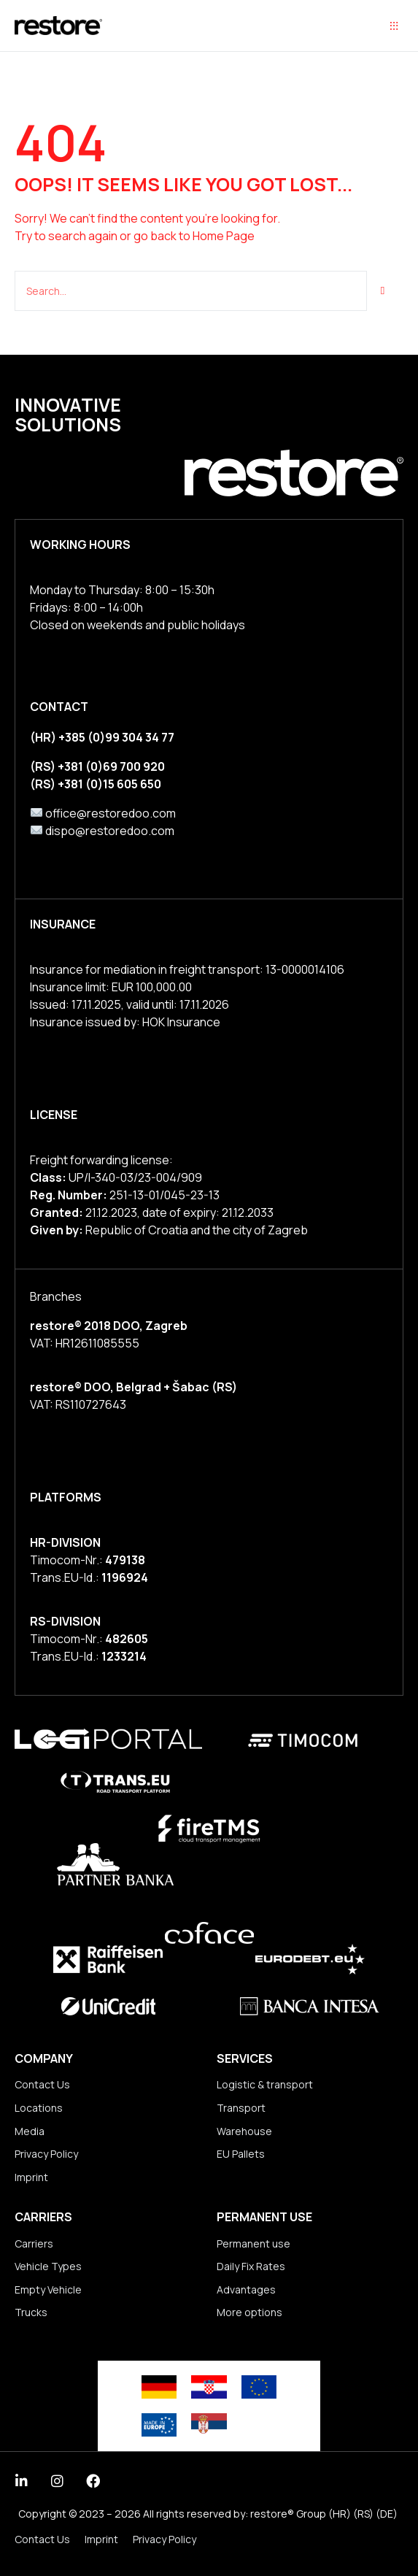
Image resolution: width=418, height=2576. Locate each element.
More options (249, 2312)
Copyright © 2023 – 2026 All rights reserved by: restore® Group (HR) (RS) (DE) (208, 2514)
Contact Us (42, 2084)
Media (29, 2131)
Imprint (31, 2177)
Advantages (246, 2289)
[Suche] (383, 291)
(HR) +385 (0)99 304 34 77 (102, 737)
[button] (394, 26)
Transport (241, 2108)
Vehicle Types (48, 2266)
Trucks (31, 2312)
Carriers (34, 2243)
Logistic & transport (265, 2084)
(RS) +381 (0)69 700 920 (97, 766)
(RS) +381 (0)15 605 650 (95, 784)
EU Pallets (241, 2154)
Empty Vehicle (48, 2289)
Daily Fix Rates (251, 2266)
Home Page (224, 236)
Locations (39, 2108)
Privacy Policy (46, 2154)
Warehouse (244, 2131)
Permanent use (253, 2243)
